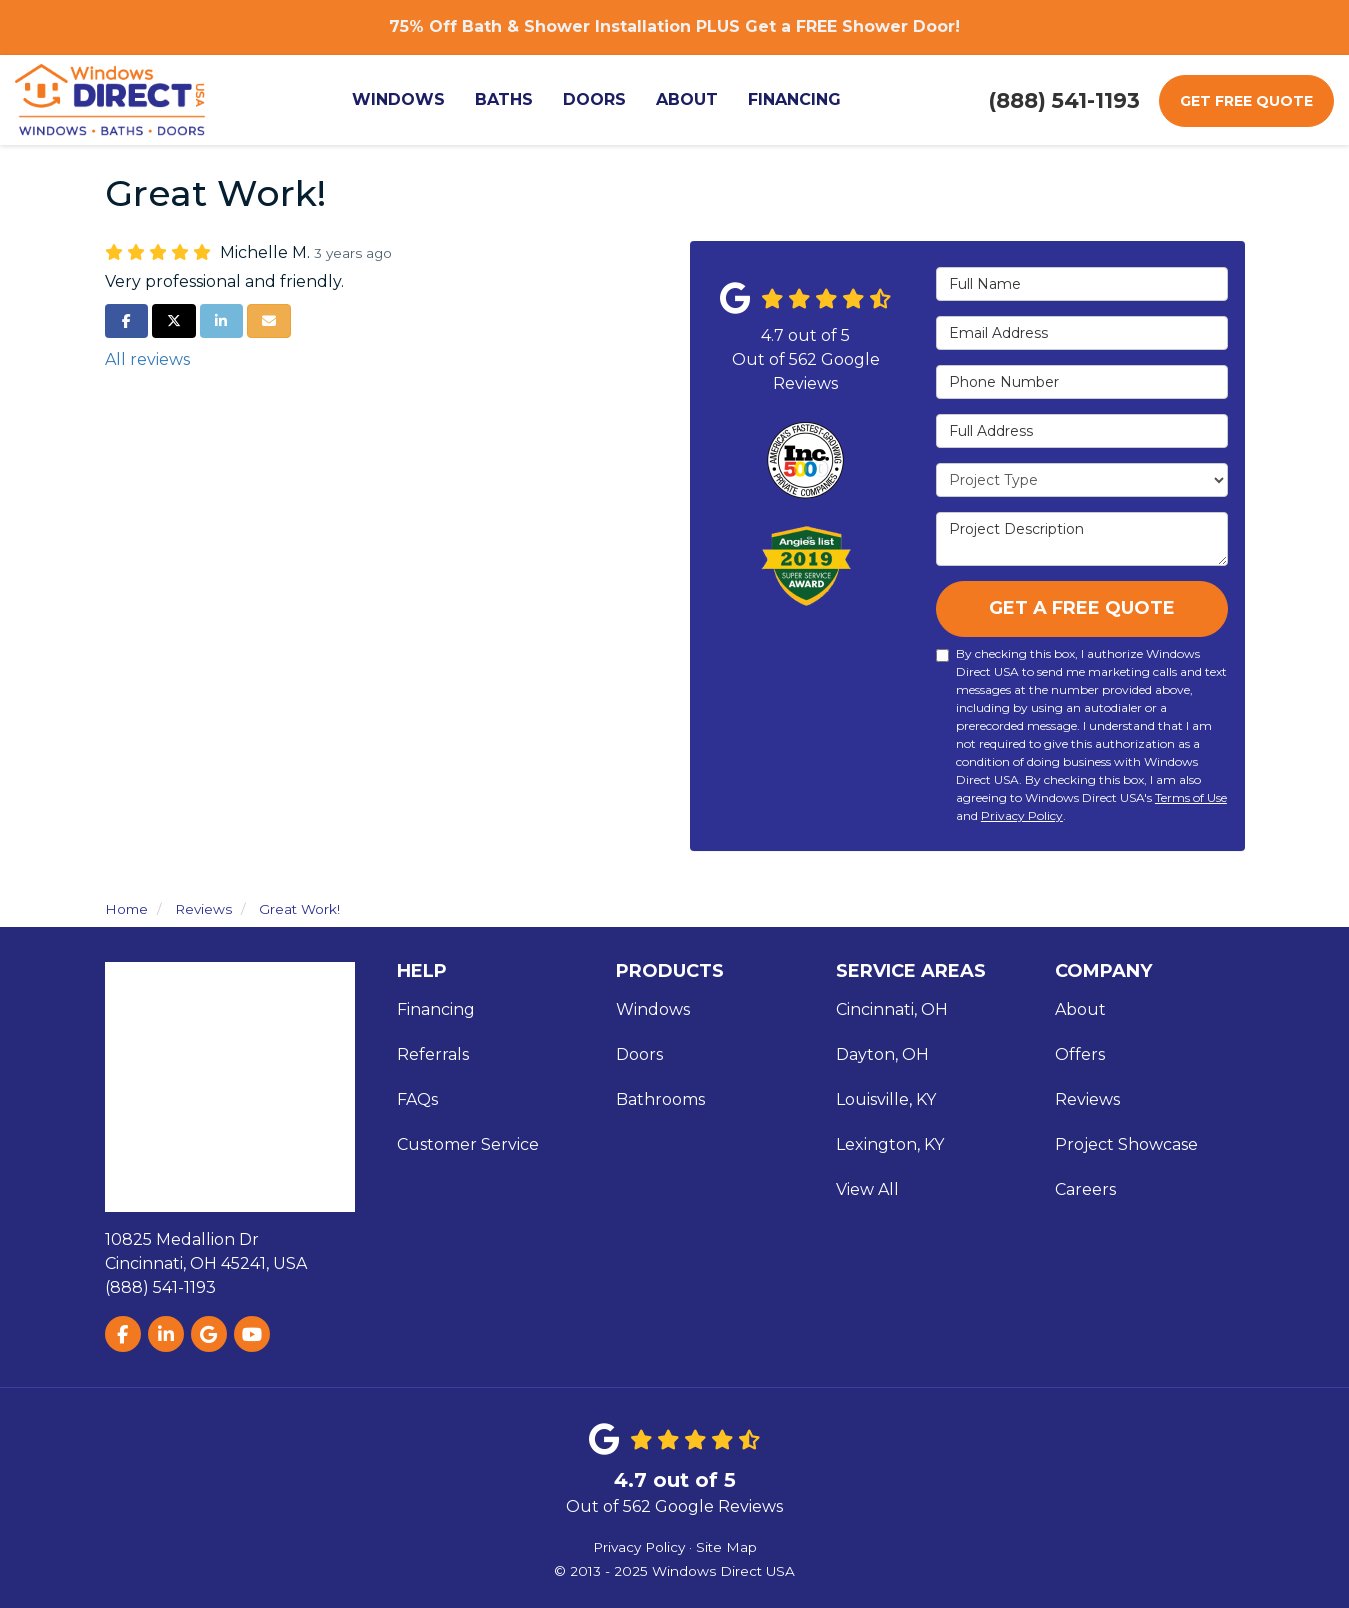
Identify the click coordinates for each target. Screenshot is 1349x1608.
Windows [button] (403, 99)
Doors (639, 1054)
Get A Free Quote (1082, 608)
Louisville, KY (886, 1099)
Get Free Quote (1246, 101)
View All (867, 1189)
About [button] (692, 99)
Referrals (433, 1054)
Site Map (726, 1547)
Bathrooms (660, 1099)
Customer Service (468, 1144)
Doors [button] (599, 99)
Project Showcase (1126, 1144)
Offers (1080, 1054)
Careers (1085, 1189)
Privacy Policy (1022, 815)
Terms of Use (1191, 797)
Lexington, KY (890, 1144)
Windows (653, 1009)
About (1080, 1009)
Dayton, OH (882, 1054)
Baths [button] (509, 99)
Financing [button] (799, 99)
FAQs (417, 1099)
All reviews (147, 359)
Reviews (1087, 1099)
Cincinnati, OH (892, 1009)
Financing (436, 1009)
